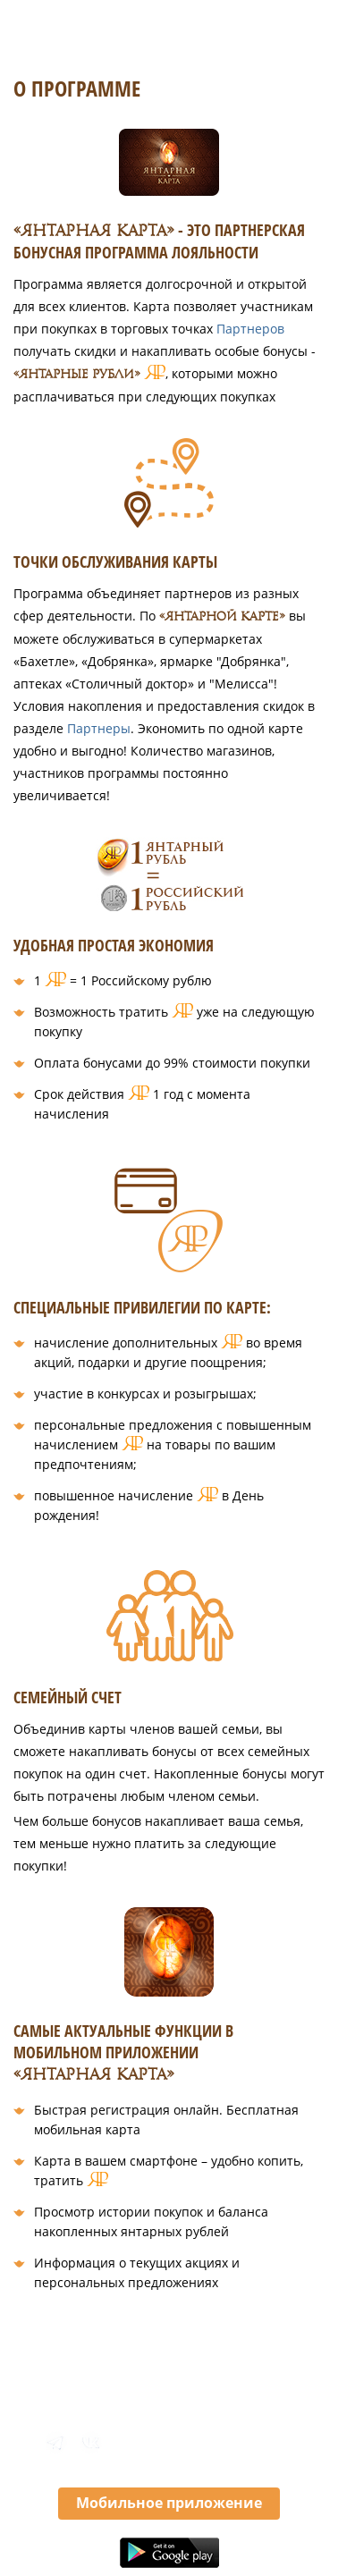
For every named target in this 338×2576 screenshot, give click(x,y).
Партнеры (99, 728)
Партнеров (250, 328)
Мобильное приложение (169, 2503)
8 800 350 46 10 (218, 2443)
